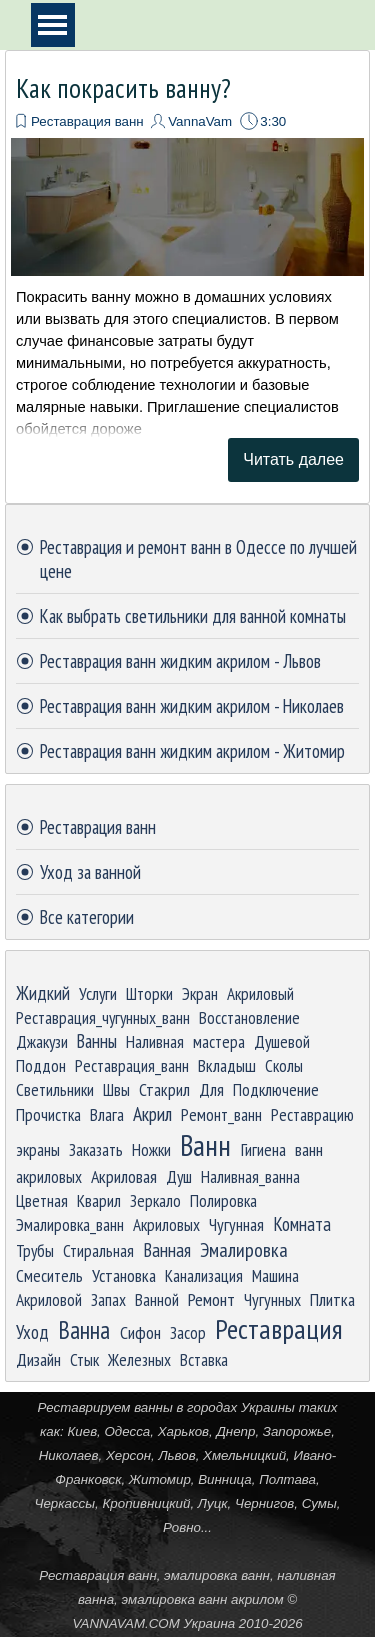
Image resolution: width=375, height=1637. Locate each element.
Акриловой (49, 1299)
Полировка (223, 1200)
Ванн (205, 1145)
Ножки (151, 1149)
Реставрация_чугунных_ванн (103, 1017)
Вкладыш (227, 1065)
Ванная (167, 1250)
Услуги (98, 993)
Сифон (140, 1332)
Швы (116, 1089)
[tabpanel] (188, 1515)
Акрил (152, 1113)
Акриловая (124, 1176)
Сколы (284, 1065)
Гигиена (263, 1149)
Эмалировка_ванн (70, 1224)
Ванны (97, 1041)
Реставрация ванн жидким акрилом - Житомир (192, 751)
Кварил (99, 1200)
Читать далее (293, 459)
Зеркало (155, 1200)
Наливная (155, 1041)
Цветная (42, 1200)
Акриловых (166, 1224)
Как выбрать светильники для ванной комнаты (193, 616)
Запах (108, 1299)
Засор (188, 1332)
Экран (200, 993)
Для (211, 1089)
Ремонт (211, 1299)
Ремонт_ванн (221, 1114)
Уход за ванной (90, 872)
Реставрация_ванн (132, 1065)
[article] (187, 277)
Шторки (149, 993)
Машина (275, 1275)
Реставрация (279, 1329)
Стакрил (164, 1089)
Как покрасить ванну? (123, 88)
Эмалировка (244, 1249)
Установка (124, 1275)
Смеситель (49, 1275)
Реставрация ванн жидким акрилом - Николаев (192, 706)
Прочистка (48, 1114)
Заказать (96, 1149)
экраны (38, 1149)
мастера (219, 1041)
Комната (302, 1224)
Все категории (87, 917)
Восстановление (249, 1017)
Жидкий (43, 993)
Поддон (41, 1065)
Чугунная (236, 1224)
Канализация (204, 1275)
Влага (107, 1114)
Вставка (204, 1359)
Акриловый (260, 993)
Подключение (276, 1089)
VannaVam (200, 121)
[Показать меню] (53, 25)
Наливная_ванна (250, 1176)
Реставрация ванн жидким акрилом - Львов (180, 661)
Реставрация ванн (87, 121)
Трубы (35, 1250)
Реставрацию (312, 1114)
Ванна (84, 1330)
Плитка (332, 1299)
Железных (139, 1359)
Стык (84, 1359)
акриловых (49, 1176)
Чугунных (272, 1299)
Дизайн (38, 1359)
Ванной (157, 1299)
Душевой (282, 1041)
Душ (179, 1176)
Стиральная (98, 1250)
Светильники (55, 1089)
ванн (309, 1149)
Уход (32, 1332)
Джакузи (42, 1041)
